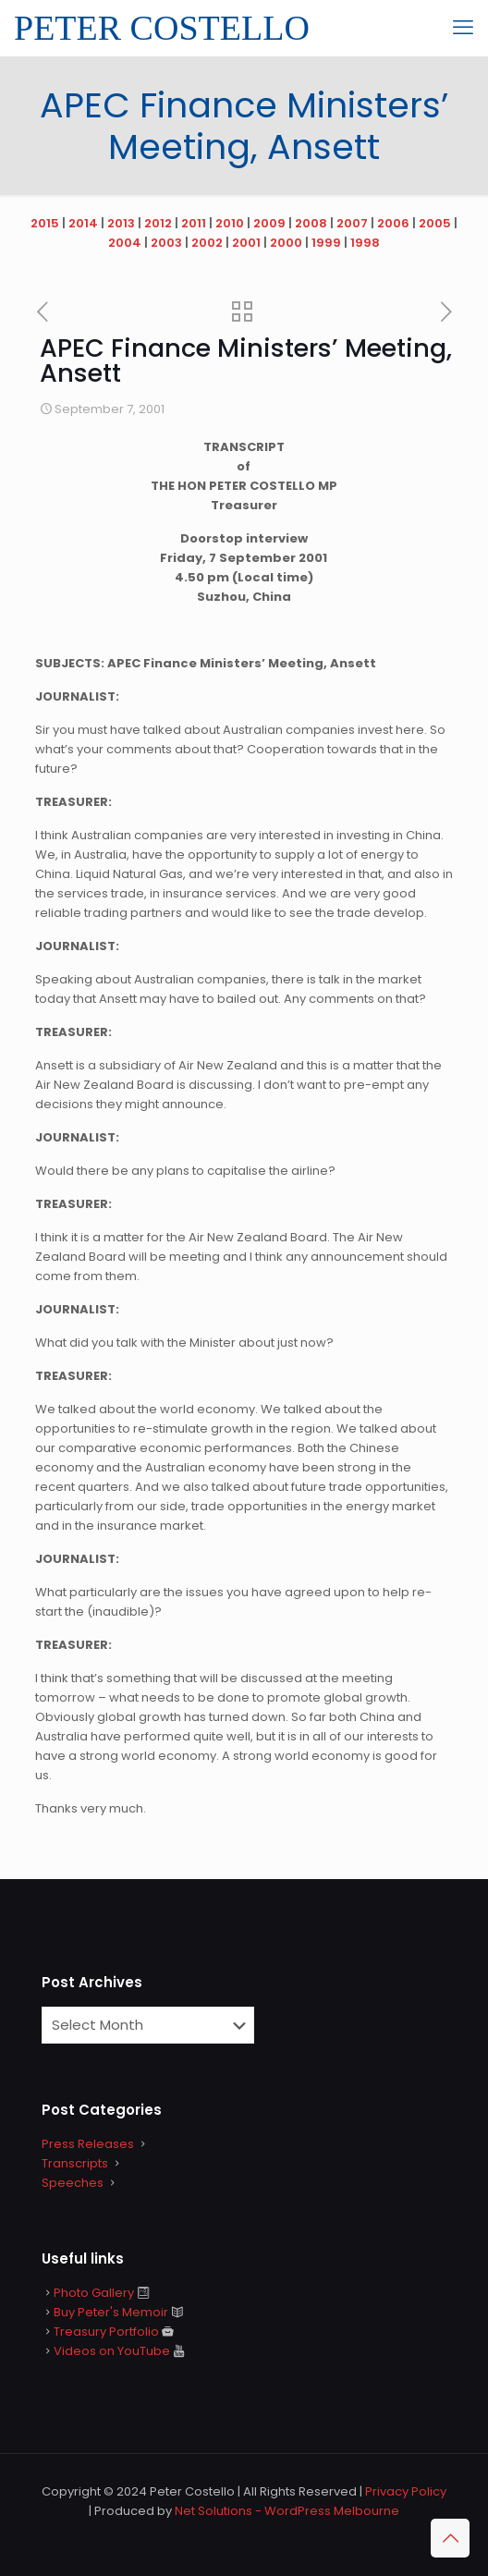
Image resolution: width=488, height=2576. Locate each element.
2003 (166, 242)
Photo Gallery (94, 2292)
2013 (121, 223)
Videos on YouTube (112, 2351)
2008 (311, 223)
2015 (44, 223)
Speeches (73, 2182)
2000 (286, 242)
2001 (246, 242)
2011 (193, 223)
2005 (435, 223)
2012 (158, 223)
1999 (326, 242)
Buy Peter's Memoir (111, 2312)
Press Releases (88, 2144)
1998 (365, 242)
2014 (83, 223)
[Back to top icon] (450, 2538)
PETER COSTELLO (162, 27)
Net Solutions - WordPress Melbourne (287, 2511)
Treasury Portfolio (106, 2331)
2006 (393, 223)
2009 (269, 223)
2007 (352, 223)
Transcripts (75, 2163)
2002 (207, 242)
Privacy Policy (405, 2491)
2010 (229, 223)
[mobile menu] (463, 27)
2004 (124, 242)
